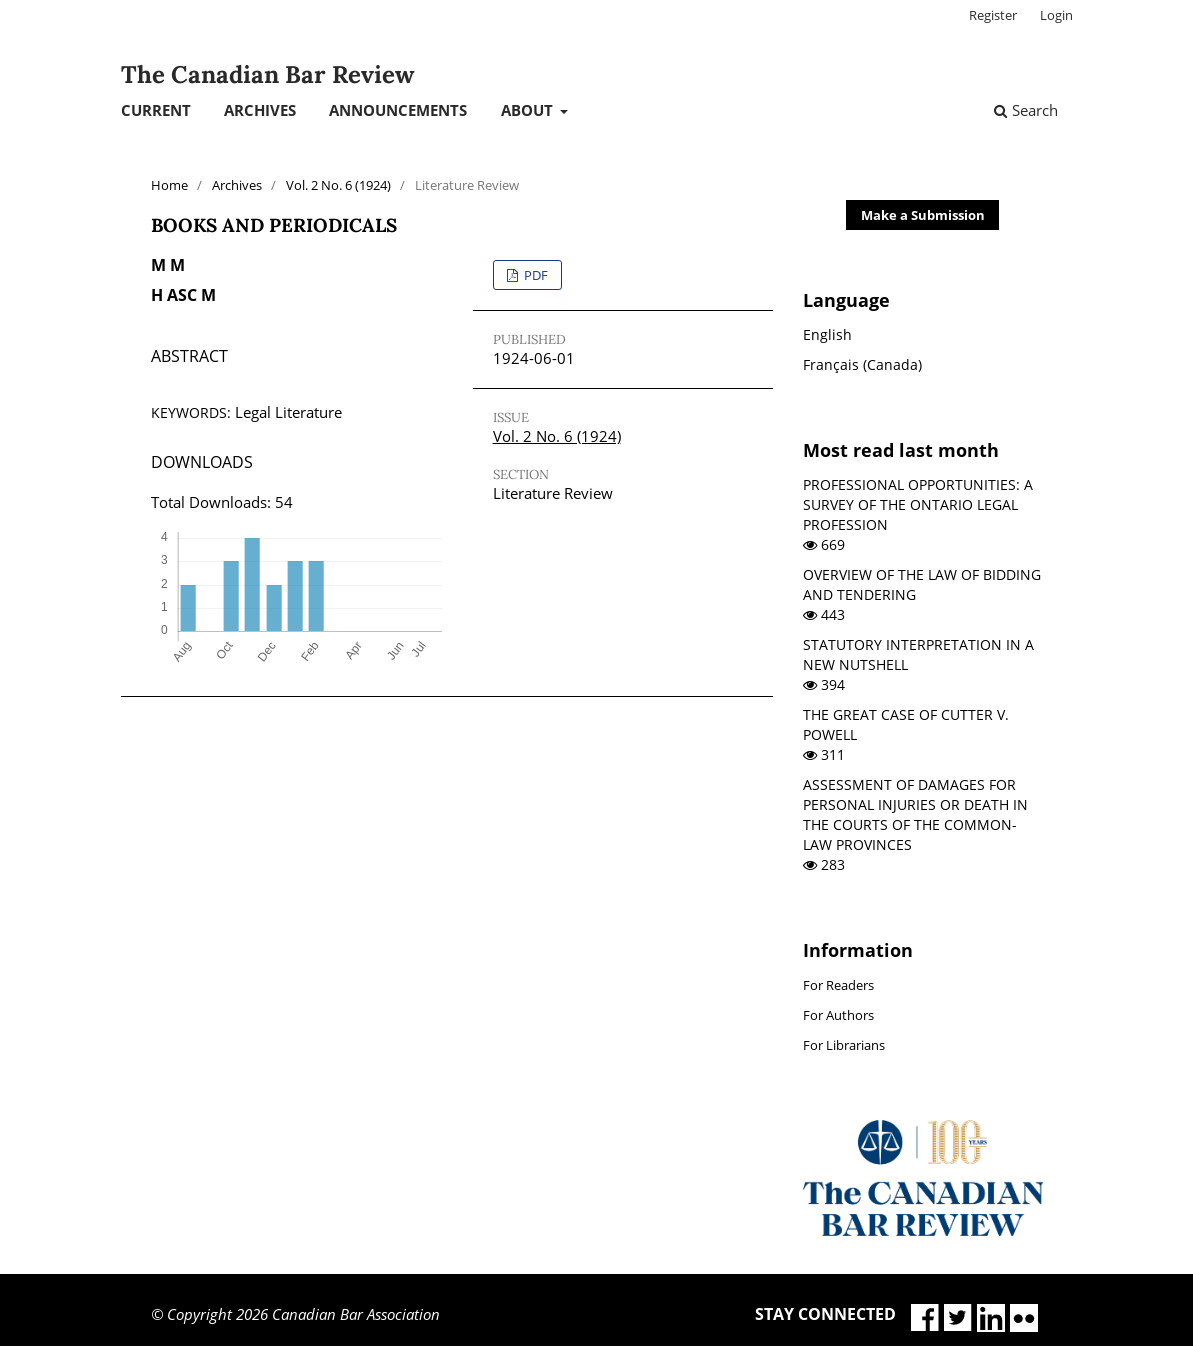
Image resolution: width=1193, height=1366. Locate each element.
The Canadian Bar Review (267, 74)
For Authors (838, 1015)
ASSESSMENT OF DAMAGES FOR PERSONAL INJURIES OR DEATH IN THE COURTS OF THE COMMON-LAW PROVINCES (915, 814)
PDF (534, 275)
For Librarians (844, 1045)
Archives (260, 110)
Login (1056, 15)
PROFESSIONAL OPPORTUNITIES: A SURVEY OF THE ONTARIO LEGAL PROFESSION (918, 504)
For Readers (838, 985)
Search (1026, 110)
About (529, 110)
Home (169, 185)
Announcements (398, 110)
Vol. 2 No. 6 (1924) (338, 185)
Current (156, 110)
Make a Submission (923, 215)
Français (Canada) (862, 364)
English (827, 334)
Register (993, 15)
